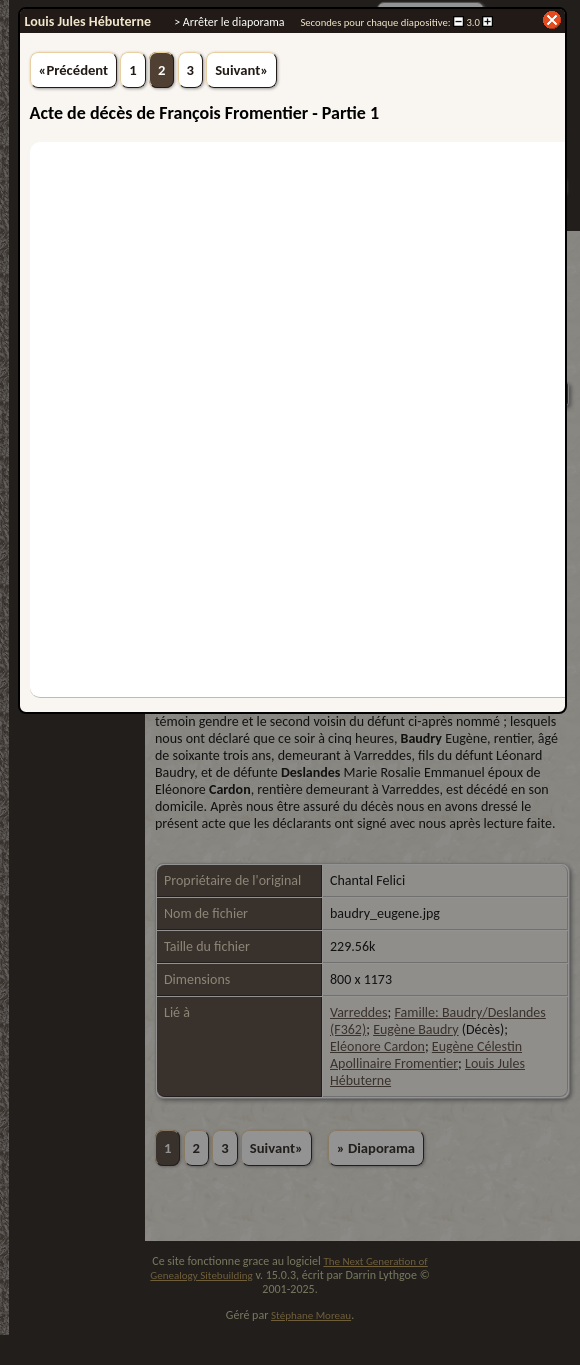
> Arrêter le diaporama (229, 22)
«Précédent (74, 70)
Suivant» (241, 70)
